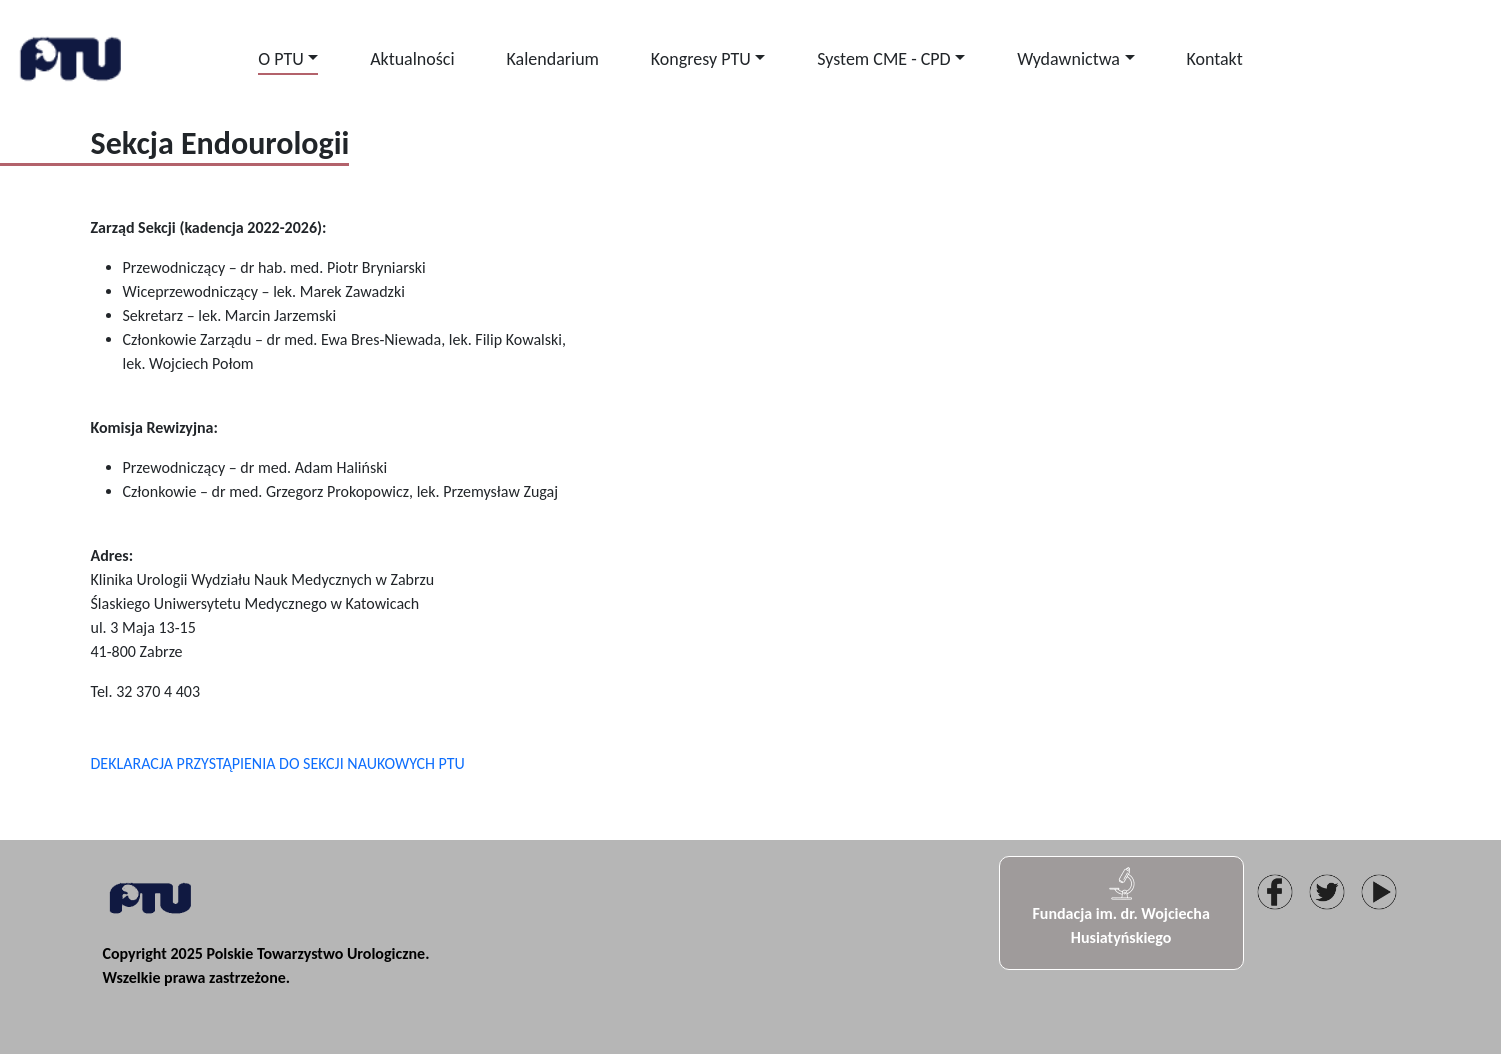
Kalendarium (552, 59)
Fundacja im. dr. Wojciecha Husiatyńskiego (1120, 906)
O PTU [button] (281, 59)
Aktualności (412, 59)
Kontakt (1214, 59)
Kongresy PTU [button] (701, 59)
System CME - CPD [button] (884, 59)
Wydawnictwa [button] (1068, 59)
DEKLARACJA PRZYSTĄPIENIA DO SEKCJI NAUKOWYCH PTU (278, 763)
